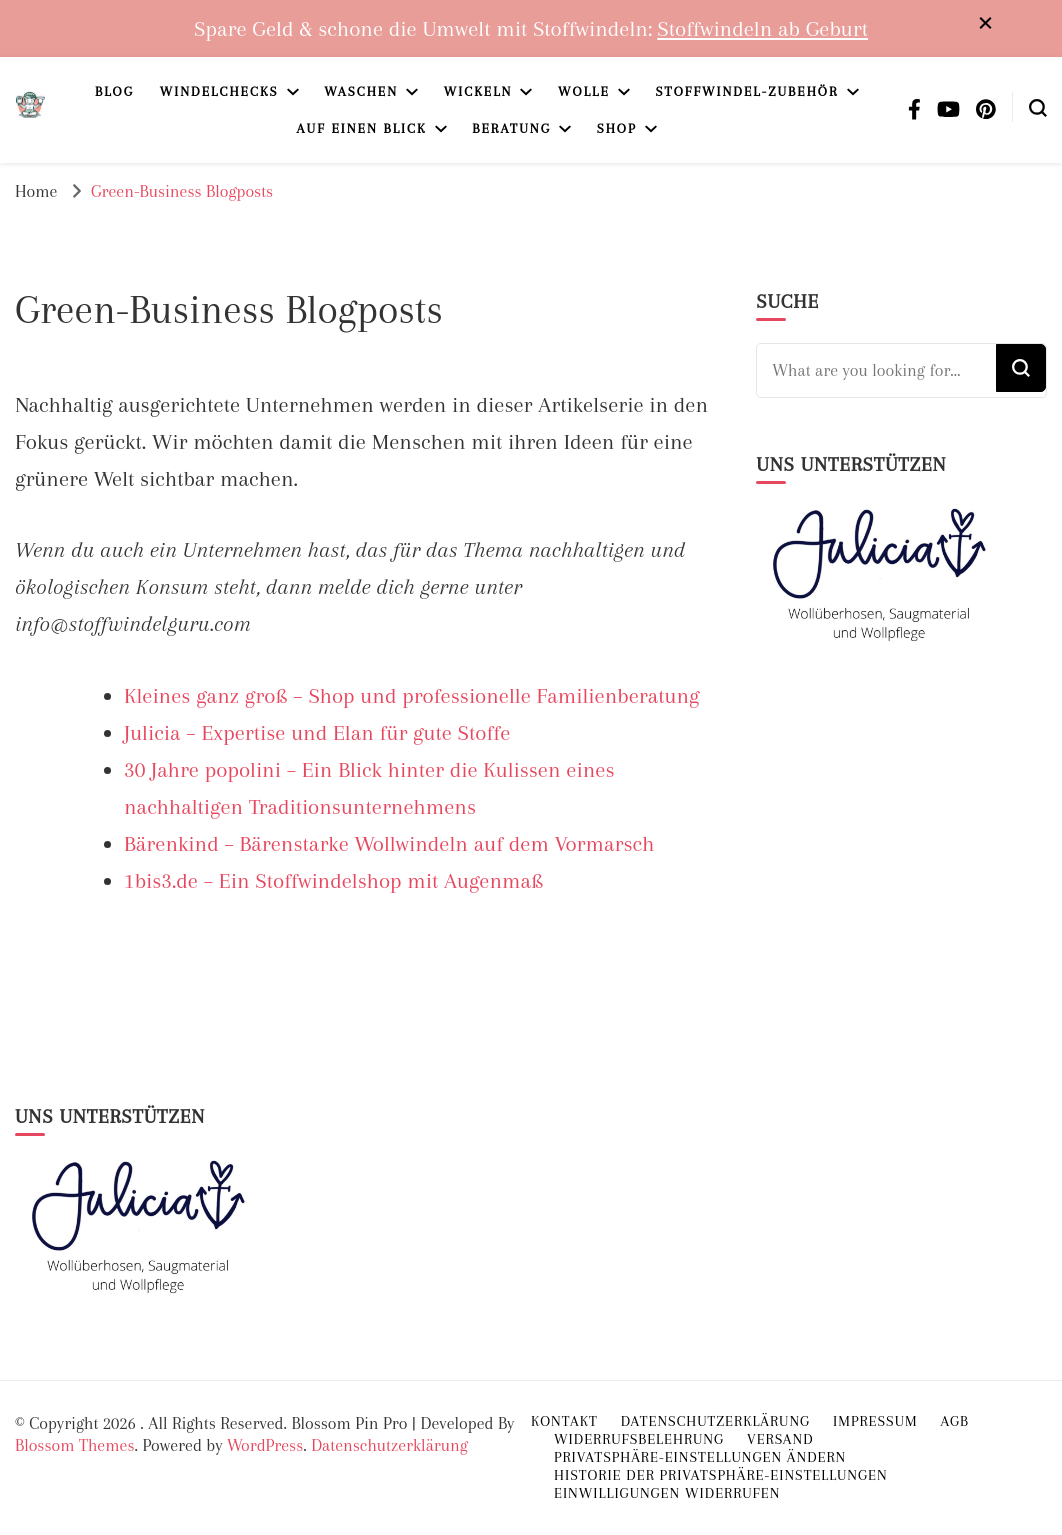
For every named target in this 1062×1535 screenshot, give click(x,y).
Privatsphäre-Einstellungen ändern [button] (700, 1457)
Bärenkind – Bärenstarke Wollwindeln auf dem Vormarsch (389, 843)
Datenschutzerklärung (389, 1445)
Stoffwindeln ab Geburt (762, 28)
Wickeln (478, 91)
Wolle (584, 91)
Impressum (875, 1421)
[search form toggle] (1038, 106)
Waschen (361, 91)
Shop (617, 128)
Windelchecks (219, 91)
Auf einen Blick (362, 128)
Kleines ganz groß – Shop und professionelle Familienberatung (412, 695)
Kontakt (564, 1421)
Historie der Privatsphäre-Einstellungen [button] (721, 1475)
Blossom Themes (74, 1445)
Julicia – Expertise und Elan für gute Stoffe (317, 732)
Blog (114, 91)
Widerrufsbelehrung (639, 1439)
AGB (955, 1421)
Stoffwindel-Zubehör (746, 91)
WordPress (265, 1445)
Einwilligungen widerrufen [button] (667, 1493)
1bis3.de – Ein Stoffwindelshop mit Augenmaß (333, 880)
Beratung (511, 128)
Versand (780, 1439)
